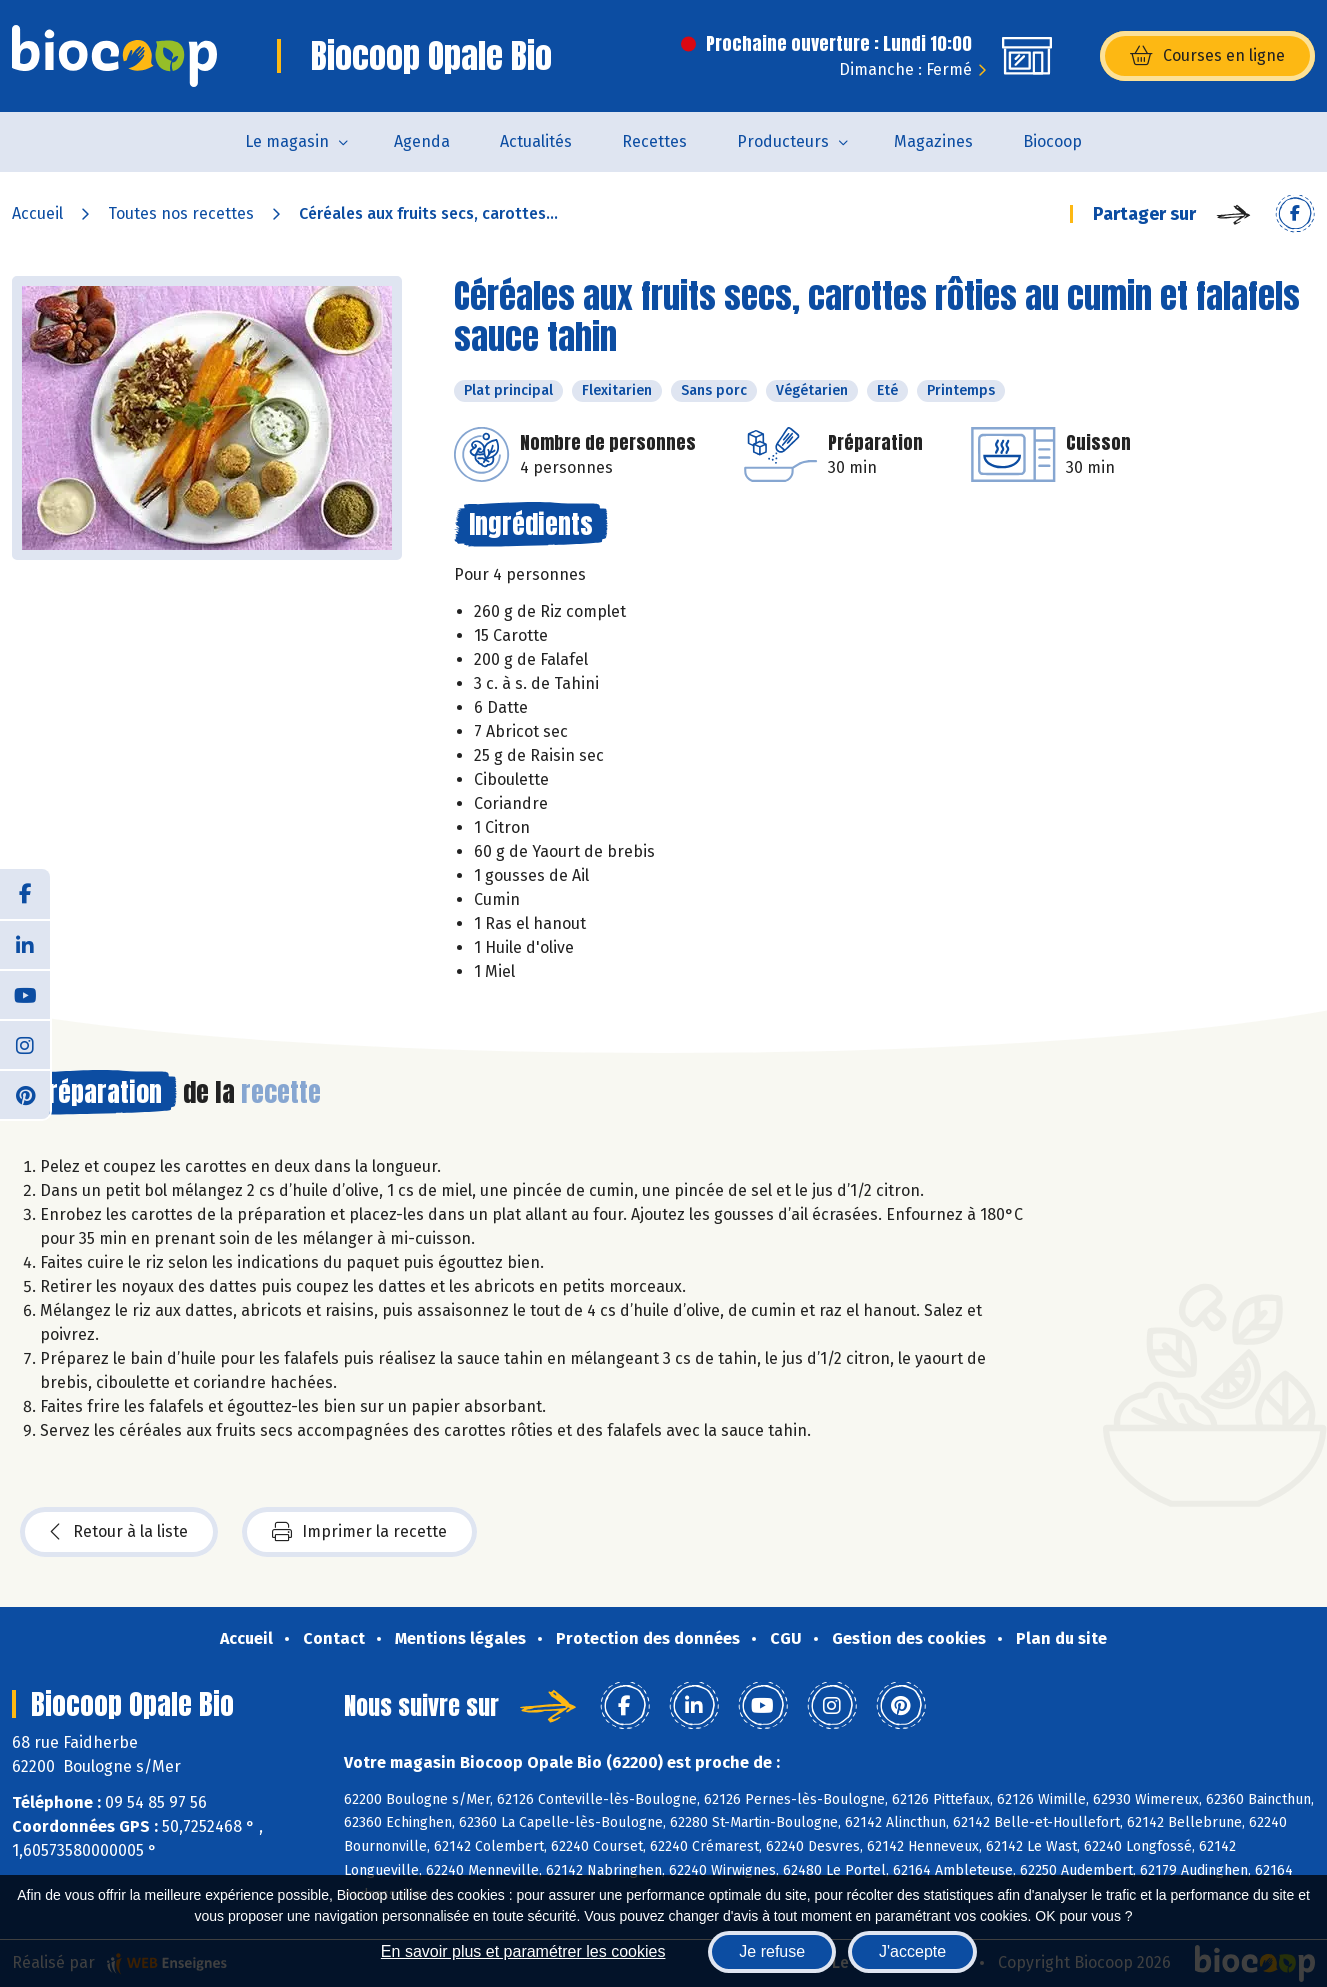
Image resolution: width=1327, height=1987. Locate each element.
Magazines (933, 141)
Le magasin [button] (287, 141)
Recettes (654, 141)
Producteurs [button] (783, 141)
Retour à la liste (119, 1532)
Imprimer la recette (359, 1532)
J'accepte (912, 1951)
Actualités (536, 141)
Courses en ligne (1207, 56)
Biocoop (1052, 141)
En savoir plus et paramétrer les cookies (523, 1951)
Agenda (422, 141)
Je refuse (772, 1951)
